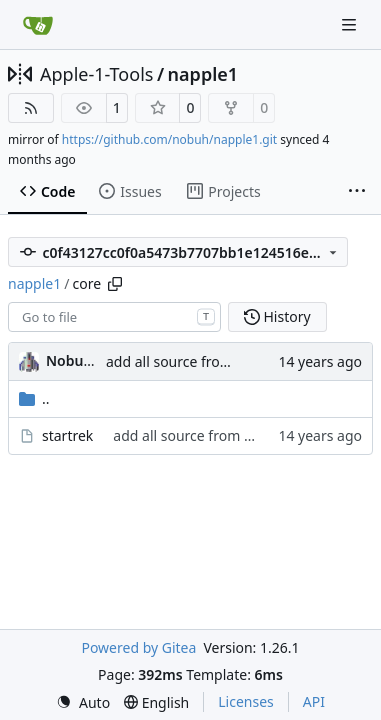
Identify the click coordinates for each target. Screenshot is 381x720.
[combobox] (114, 317)
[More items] (357, 192)
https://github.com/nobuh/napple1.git (169, 139)
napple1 (203, 74)
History (277, 316)
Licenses (246, 701)
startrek (67, 435)
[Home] (38, 25)
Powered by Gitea (138, 647)
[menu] (83, 702)
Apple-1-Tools (96, 74)
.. (34, 398)
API (314, 701)
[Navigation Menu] (351, 24)
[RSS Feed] (31, 108)
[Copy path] (115, 284)
